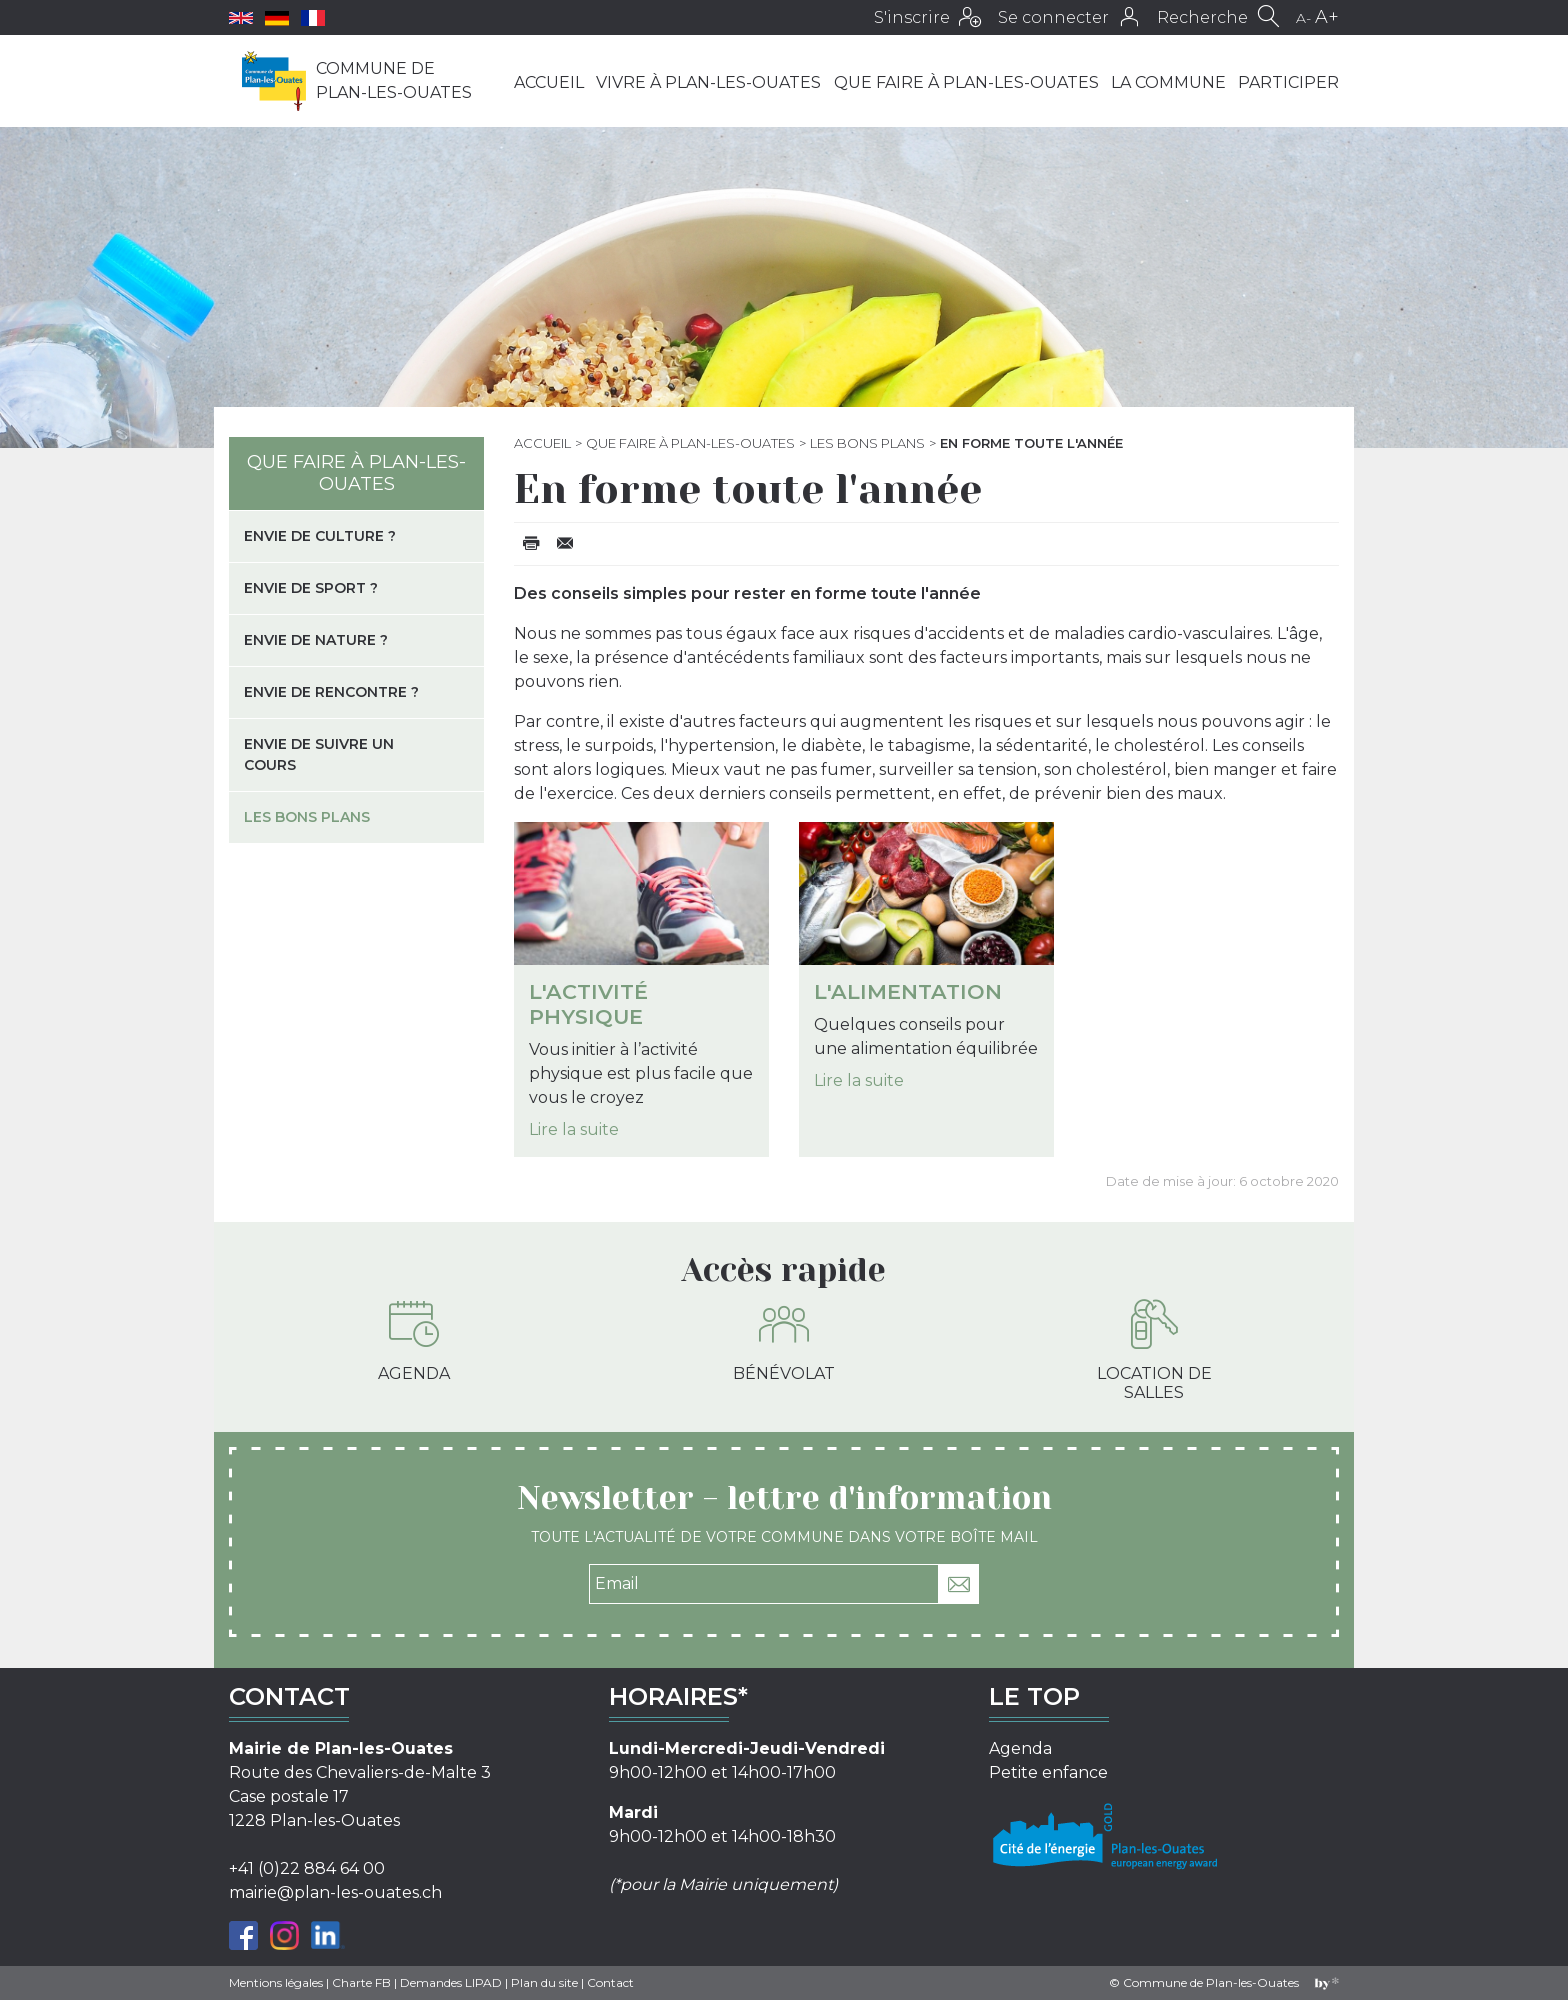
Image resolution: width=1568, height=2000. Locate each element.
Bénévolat (784, 1341)
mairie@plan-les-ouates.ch (335, 1892)
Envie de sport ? (311, 588)
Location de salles (1154, 1350)
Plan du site (544, 1982)
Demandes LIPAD (451, 1982)
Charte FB (361, 1982)
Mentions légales (276, 1982)
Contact (610, 1982)
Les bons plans (867, 443)
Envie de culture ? (320, 536)
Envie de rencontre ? (331, 692)
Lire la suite (574, 1129)
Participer (1288, 82)
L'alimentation (908, 991)
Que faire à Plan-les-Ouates (966, 82)
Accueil (549, 82)
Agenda (414, 1341)
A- (1303, 18)
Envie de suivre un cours (319, 754)
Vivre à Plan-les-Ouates (708, 82)
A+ (1327, 17)
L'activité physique (588, 1004)
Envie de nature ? (316, 640)
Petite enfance (1048, 1772)
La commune (1168, 82)
